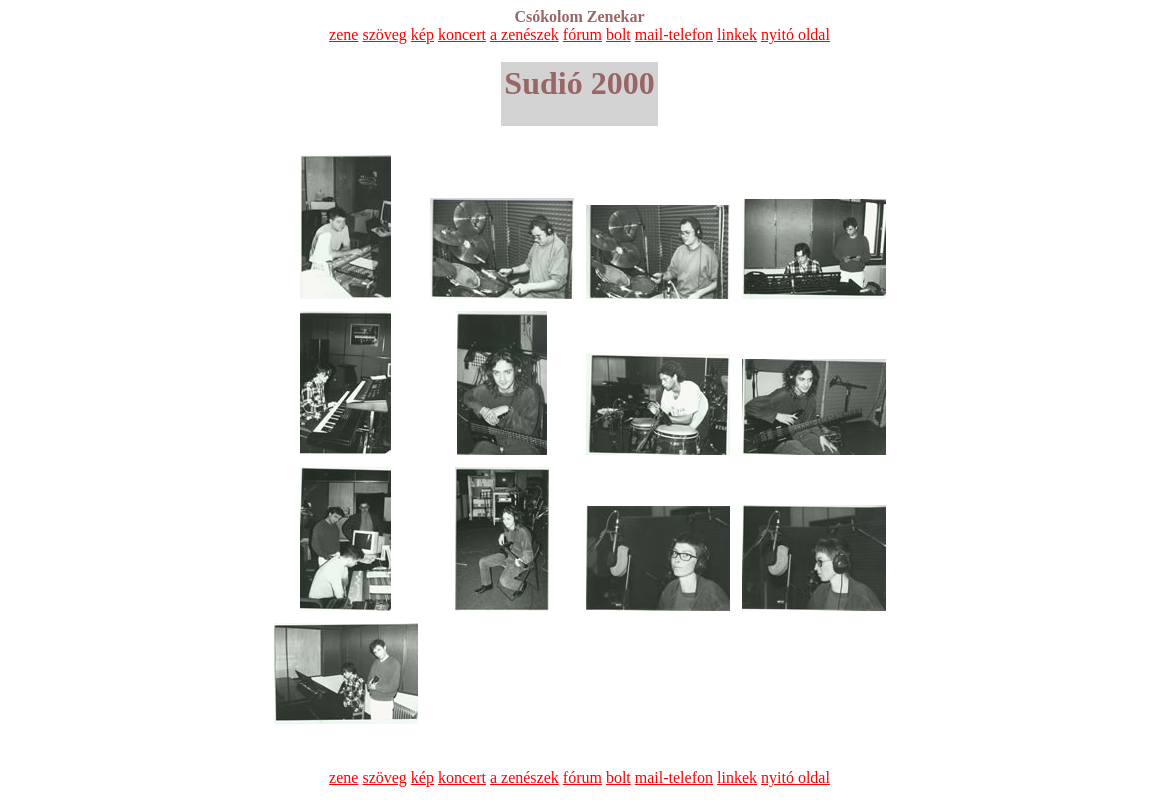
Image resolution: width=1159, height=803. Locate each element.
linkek (737, 34)
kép (422, 34)
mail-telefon (674, 34)
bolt (618, 34)
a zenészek (524, 34)
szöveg (384, 34)
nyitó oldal (795, 34)
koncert (462, 34)
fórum (582, 34)
